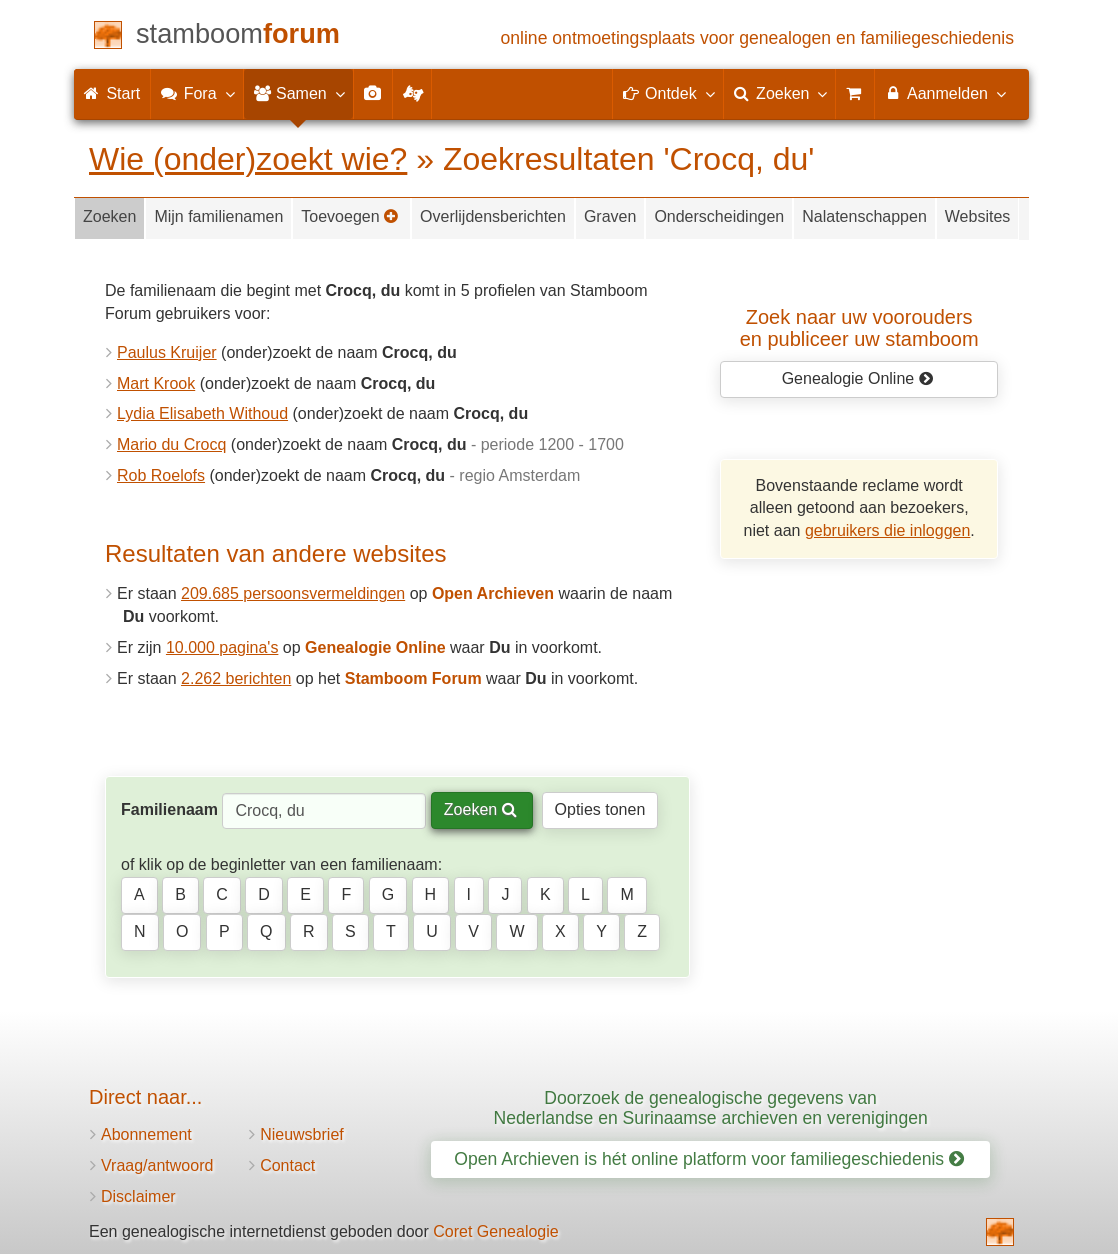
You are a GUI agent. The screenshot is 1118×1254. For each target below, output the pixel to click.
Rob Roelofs (161, 475)
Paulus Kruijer (167, 352)
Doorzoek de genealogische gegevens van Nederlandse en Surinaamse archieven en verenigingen (711, 1107)
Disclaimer (138, 1196)
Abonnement (146, 1134)
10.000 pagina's (222, 647)
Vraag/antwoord (157, 1165)
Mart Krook (156, 383)
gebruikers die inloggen (887, 530)
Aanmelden (944, 93)
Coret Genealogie (495, 1231)
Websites (978, 216)
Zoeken (109, 216)
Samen (298, 93)
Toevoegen (350, 216)
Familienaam (169, 809)
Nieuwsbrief (302, 1134)
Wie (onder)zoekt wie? (248, 159)
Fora (196, 93)
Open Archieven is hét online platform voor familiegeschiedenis (709, 1159)
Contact (287, 1165)
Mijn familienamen (218, 216)
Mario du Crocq (171, 444)
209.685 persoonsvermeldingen (293, 593)
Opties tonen (600, 809)
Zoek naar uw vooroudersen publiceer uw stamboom (859, 328)
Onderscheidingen (719, 216)
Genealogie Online (858, 378)
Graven (610, 216)
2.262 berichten (236, 678)
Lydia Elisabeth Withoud (202, 413)
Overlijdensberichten (493, 216)
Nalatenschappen (864, 216)
